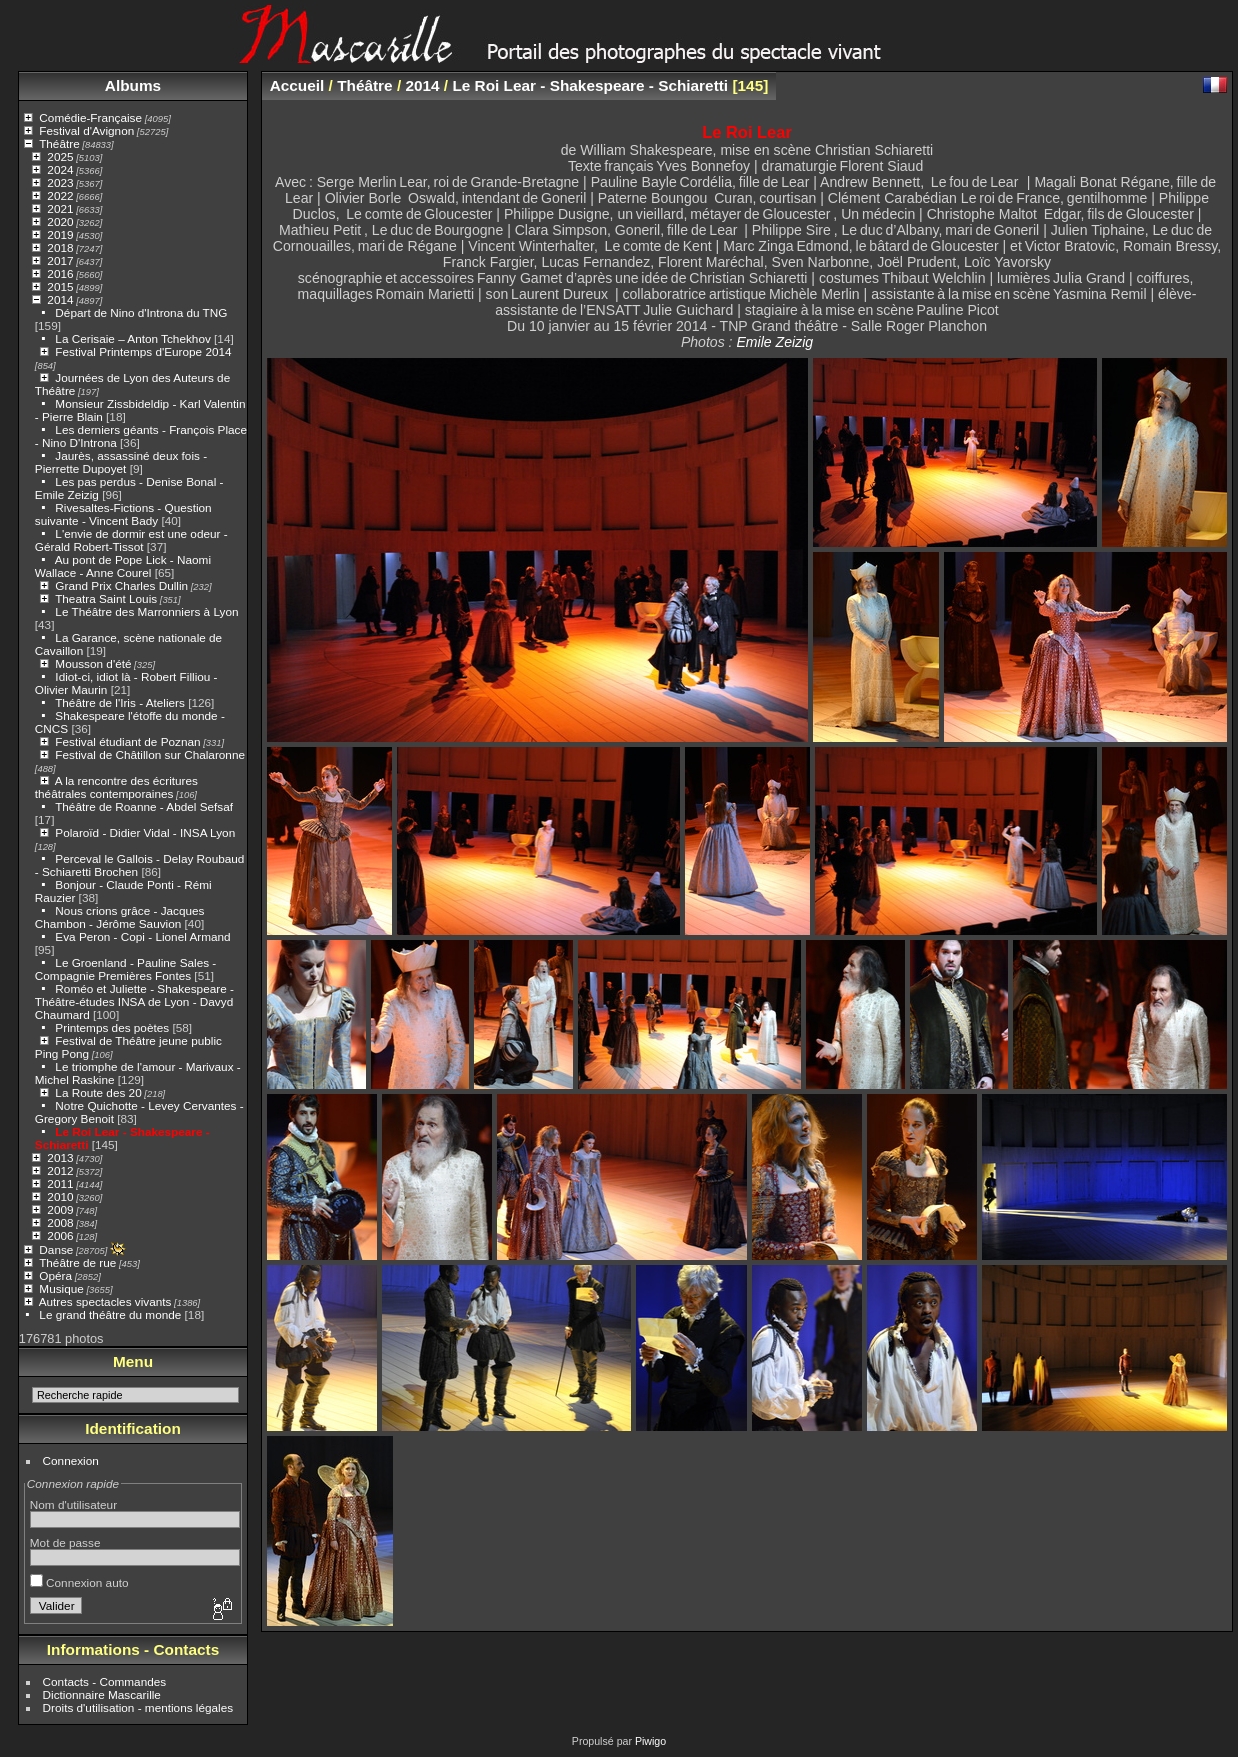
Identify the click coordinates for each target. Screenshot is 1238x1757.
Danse (56, 1249)
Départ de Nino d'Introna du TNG (141, 312)
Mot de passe (65, 1542)
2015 (60, 286)
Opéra (55, 1275)
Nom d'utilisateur (73, 1504)
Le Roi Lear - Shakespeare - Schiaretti (590, 85)
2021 (60, 208)
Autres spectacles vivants (105, 1301)
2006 (60, 1235)
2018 (60, 247)
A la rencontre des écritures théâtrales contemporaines (116, 787)
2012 (60, 1170)
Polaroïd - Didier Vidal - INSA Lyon (145, 832)
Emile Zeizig (774, 342)
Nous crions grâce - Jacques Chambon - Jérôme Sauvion (120, 917)
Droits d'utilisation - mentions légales (138, 1707)
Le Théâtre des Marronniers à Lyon (146, 611)
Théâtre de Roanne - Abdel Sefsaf (144, 806)
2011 (60, 1183)
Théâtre (59, 143)
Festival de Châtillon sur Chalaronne (150, 754)
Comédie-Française (90, 117)
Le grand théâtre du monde (110, 1314)
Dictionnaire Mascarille (102, 1694)
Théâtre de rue (77, 1262)
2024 (60, 169)
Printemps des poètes (112, 1027)
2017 (60, 260)
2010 (60, 1196)
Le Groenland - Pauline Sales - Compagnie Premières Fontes (125, 969)
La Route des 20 (98, 1092)
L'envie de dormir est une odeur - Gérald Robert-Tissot (131, 540)
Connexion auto (79, 1582)
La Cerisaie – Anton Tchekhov (132, 338)
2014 (60, 299)
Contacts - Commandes (105, 1681)
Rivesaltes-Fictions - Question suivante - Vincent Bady (123, 514)
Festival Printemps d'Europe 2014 (143, 351)
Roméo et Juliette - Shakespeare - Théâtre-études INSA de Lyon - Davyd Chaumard (134, 1001)
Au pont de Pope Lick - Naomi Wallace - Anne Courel (123, 566)
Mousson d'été (93, 663)
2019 (60, 234)
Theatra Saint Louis (106, 598)
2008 (60, 1222)
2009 (60, 1209)
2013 (60, 1157)
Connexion (71, 1460)
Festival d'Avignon (86, 130)
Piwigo (650, 1741)
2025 (60, 156)
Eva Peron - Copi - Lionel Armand (142, 936)
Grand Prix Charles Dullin (121, 585)
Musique (61, 1288)
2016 (60, 273)
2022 (60, 195)
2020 (60, 221)
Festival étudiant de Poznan (127, 741)
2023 (60, 182)
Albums (133, 85)
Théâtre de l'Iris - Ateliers (120, 702)
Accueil (297, 85)
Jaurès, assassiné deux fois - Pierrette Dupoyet (121, 462)
